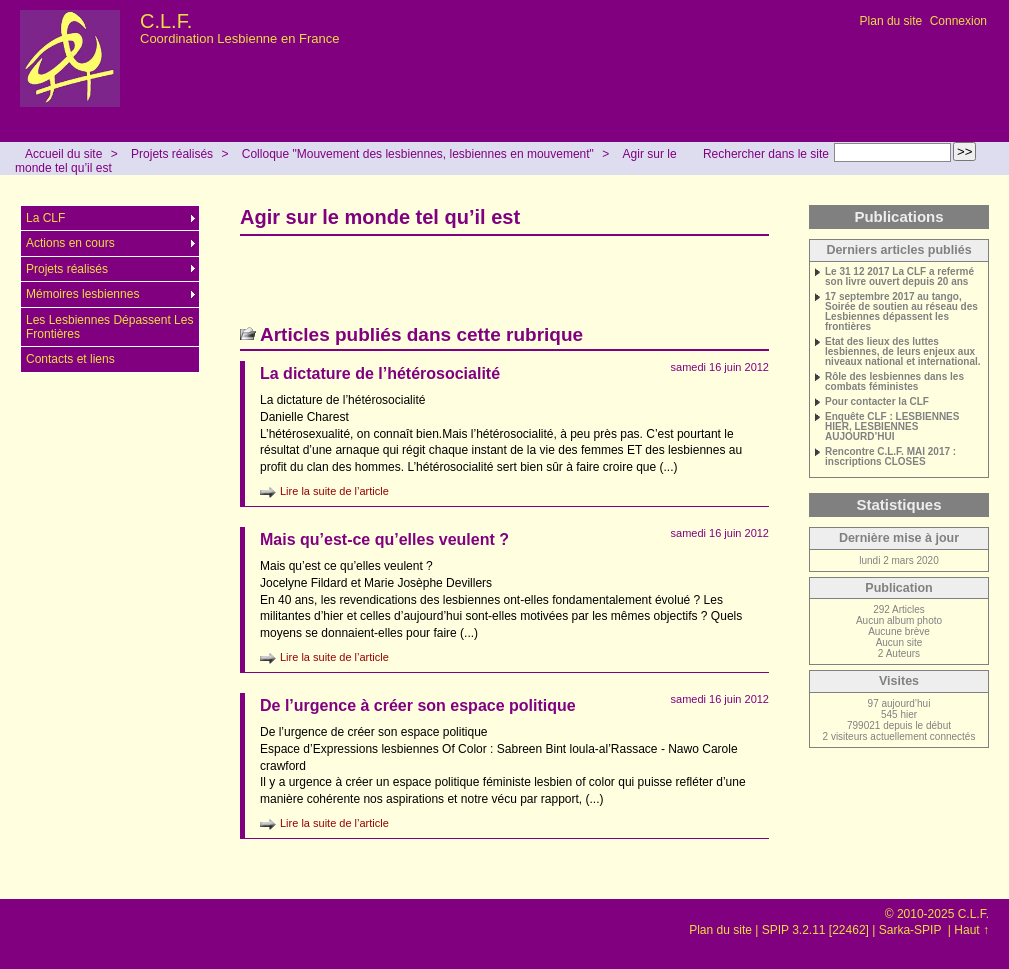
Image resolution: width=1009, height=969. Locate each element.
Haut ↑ (971, 930)
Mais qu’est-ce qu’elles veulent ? (384, 539)
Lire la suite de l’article (334, 491)
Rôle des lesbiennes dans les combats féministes (894, 382)
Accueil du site (63, 154)
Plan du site (891, 21)
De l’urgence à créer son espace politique (418, 705)
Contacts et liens (70, 359)
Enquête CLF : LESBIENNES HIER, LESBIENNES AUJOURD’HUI (892, 427)
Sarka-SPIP (912, 930)
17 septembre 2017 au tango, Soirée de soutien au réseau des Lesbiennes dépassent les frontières (901, 312)
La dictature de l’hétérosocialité (380, 373)
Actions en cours (70, 243)
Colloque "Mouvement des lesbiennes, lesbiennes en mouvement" (418, 154)
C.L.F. (166, 21)
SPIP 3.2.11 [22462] (815, 930)
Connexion (958, 21)
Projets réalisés (172, 154)
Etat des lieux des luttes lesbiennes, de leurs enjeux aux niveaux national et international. (903, 352)
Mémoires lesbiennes (82, 294)
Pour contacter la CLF (877, 402)
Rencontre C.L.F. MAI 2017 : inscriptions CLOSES (890, 457)
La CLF (45, 218)
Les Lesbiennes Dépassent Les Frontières (109, 327)
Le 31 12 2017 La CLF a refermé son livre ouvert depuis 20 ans (899, 277)
